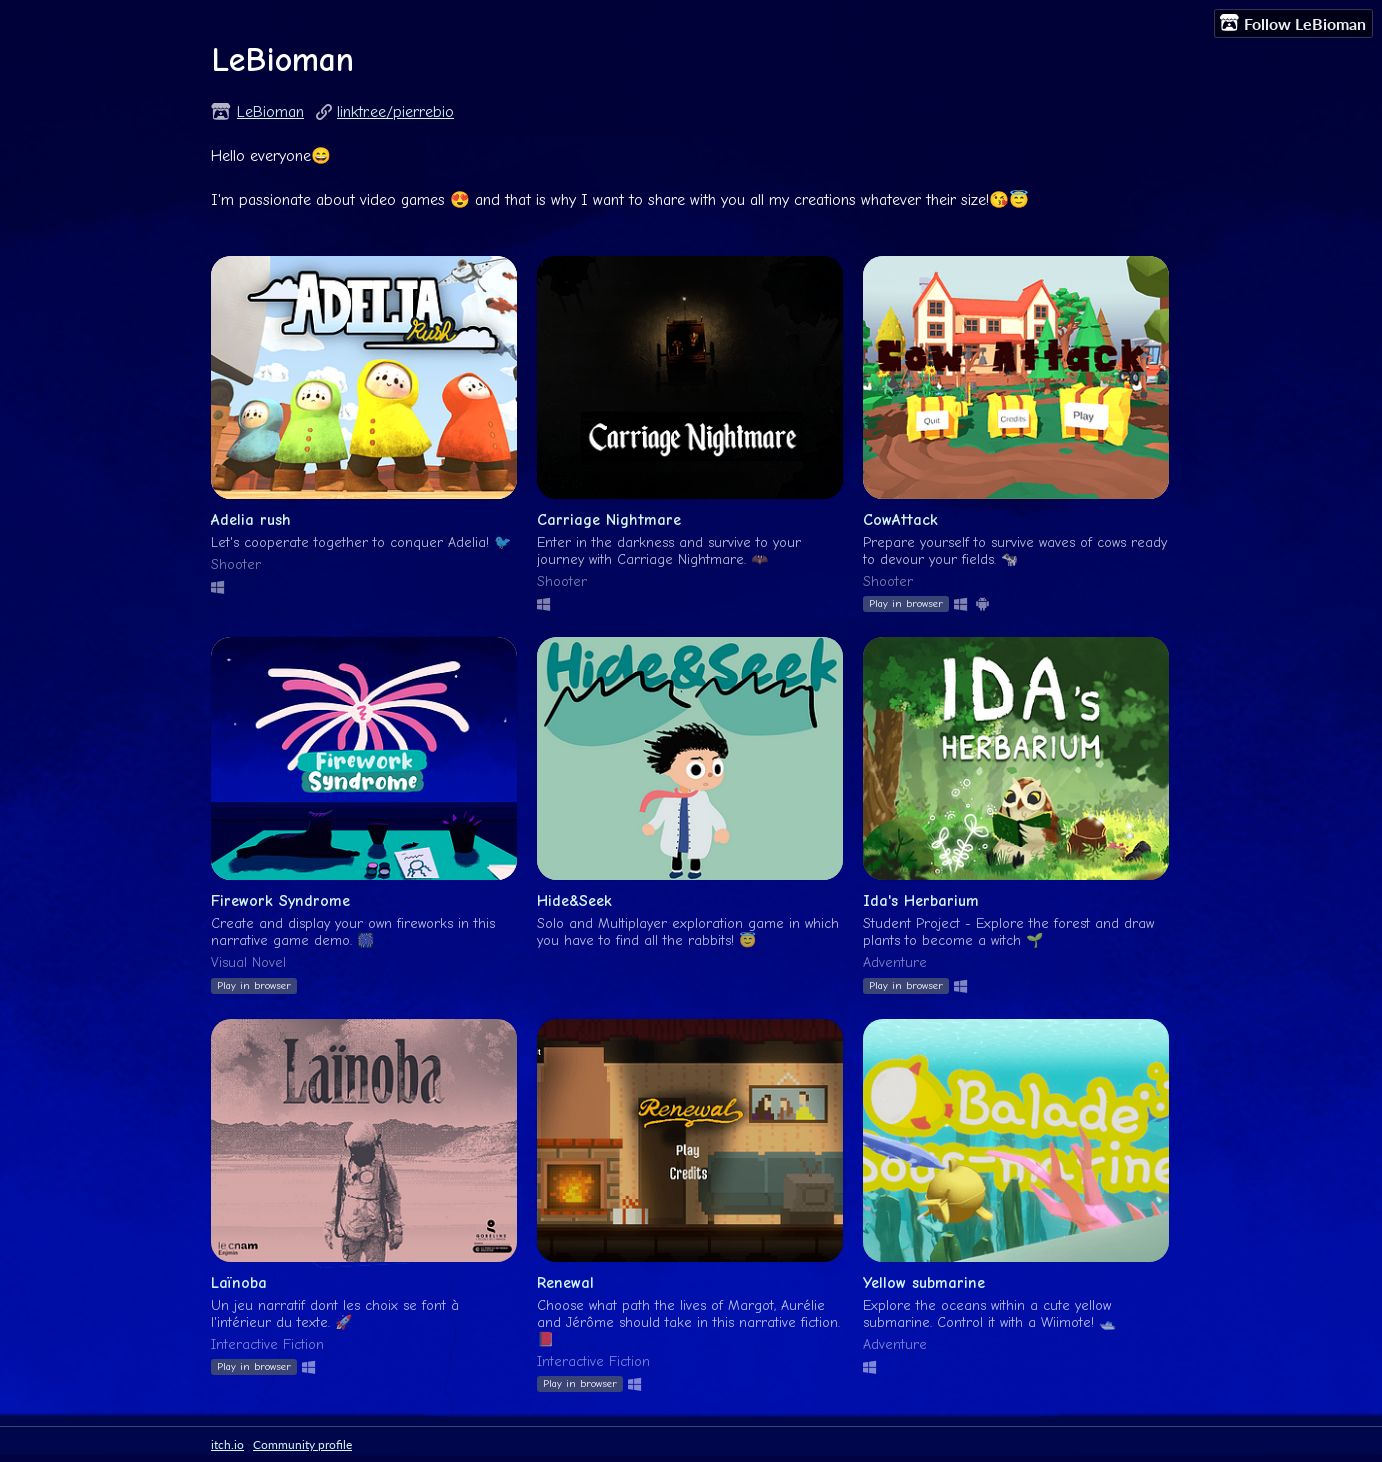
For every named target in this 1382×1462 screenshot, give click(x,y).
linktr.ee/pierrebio (395, 112)
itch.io (227, 1444)
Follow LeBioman (1293, 23)
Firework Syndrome (280, 901)
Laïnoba (239, 1283)
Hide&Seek (574, 901)
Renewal (565, 1283)
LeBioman (270, 112)
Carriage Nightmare (609, 520)
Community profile (302, 1444)
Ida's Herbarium (921, 901)
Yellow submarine (924, 1283)
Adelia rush (251, 520)
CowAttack (900, 520)
